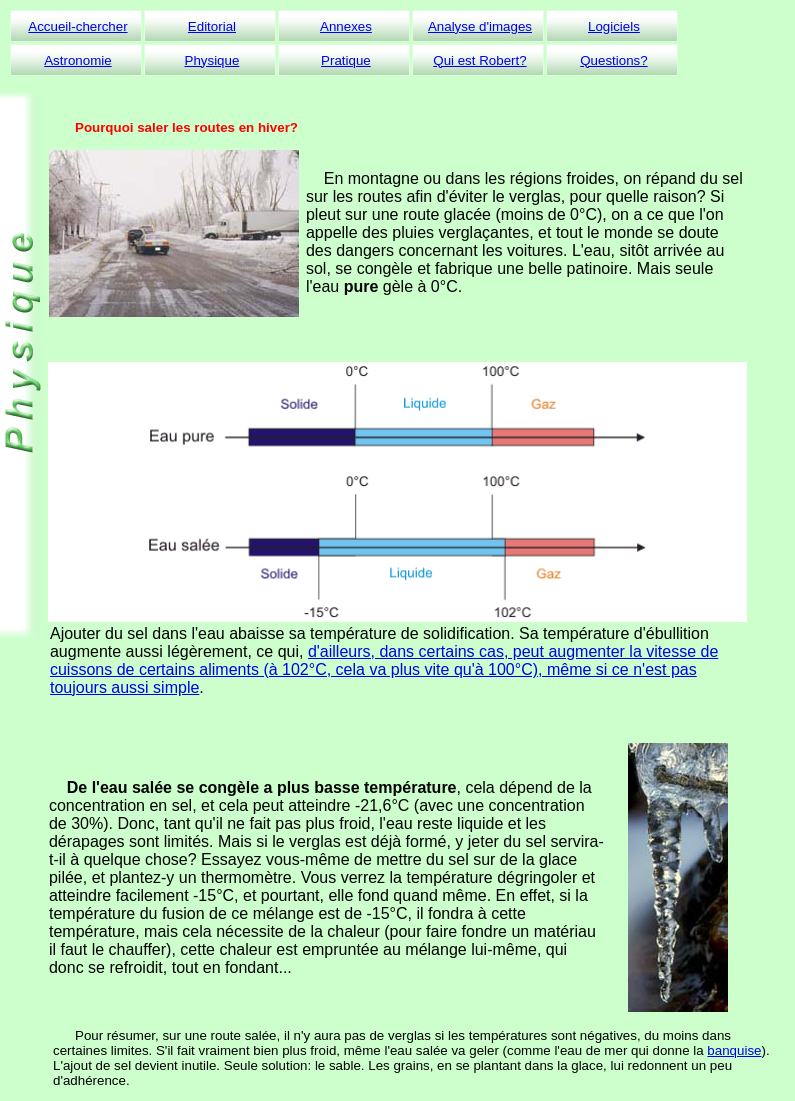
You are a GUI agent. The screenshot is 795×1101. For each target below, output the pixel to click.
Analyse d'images (480, 26)
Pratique (346, 60)
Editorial (212, 26)
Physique (212, 60)
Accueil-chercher (77, 26)
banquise (734, 1050)
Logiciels (614, 26)
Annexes (346, 26)
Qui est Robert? (479, 60)
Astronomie (77, 60)
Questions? (613, 60)
